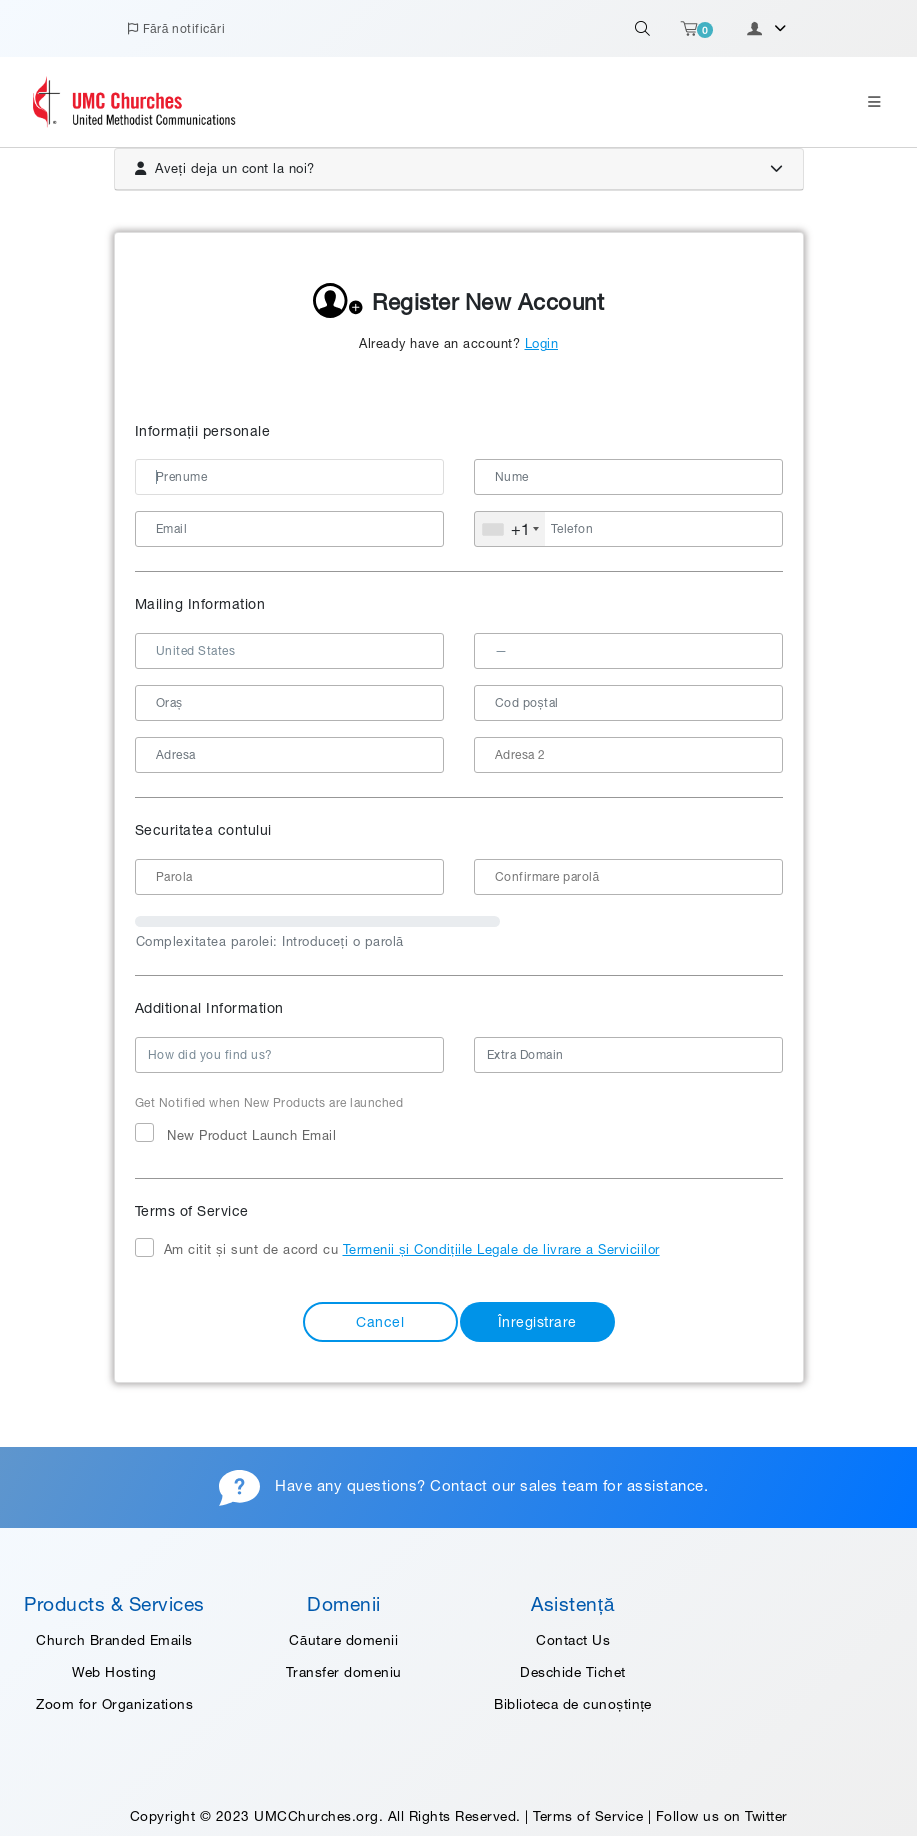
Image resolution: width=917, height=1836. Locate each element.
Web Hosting (114, 1672)
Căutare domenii (343, 1640)
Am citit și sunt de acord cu (397, 1248)
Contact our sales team (514, 1485)
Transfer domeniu (344, 1672)
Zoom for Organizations (114, 1704)
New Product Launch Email (236, 1133)
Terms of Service (588, 1816)
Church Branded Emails (114, 1640)
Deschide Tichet (573, 1672)
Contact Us (573, 1640)
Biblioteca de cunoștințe (573, 1704)
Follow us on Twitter (722, 1816)
